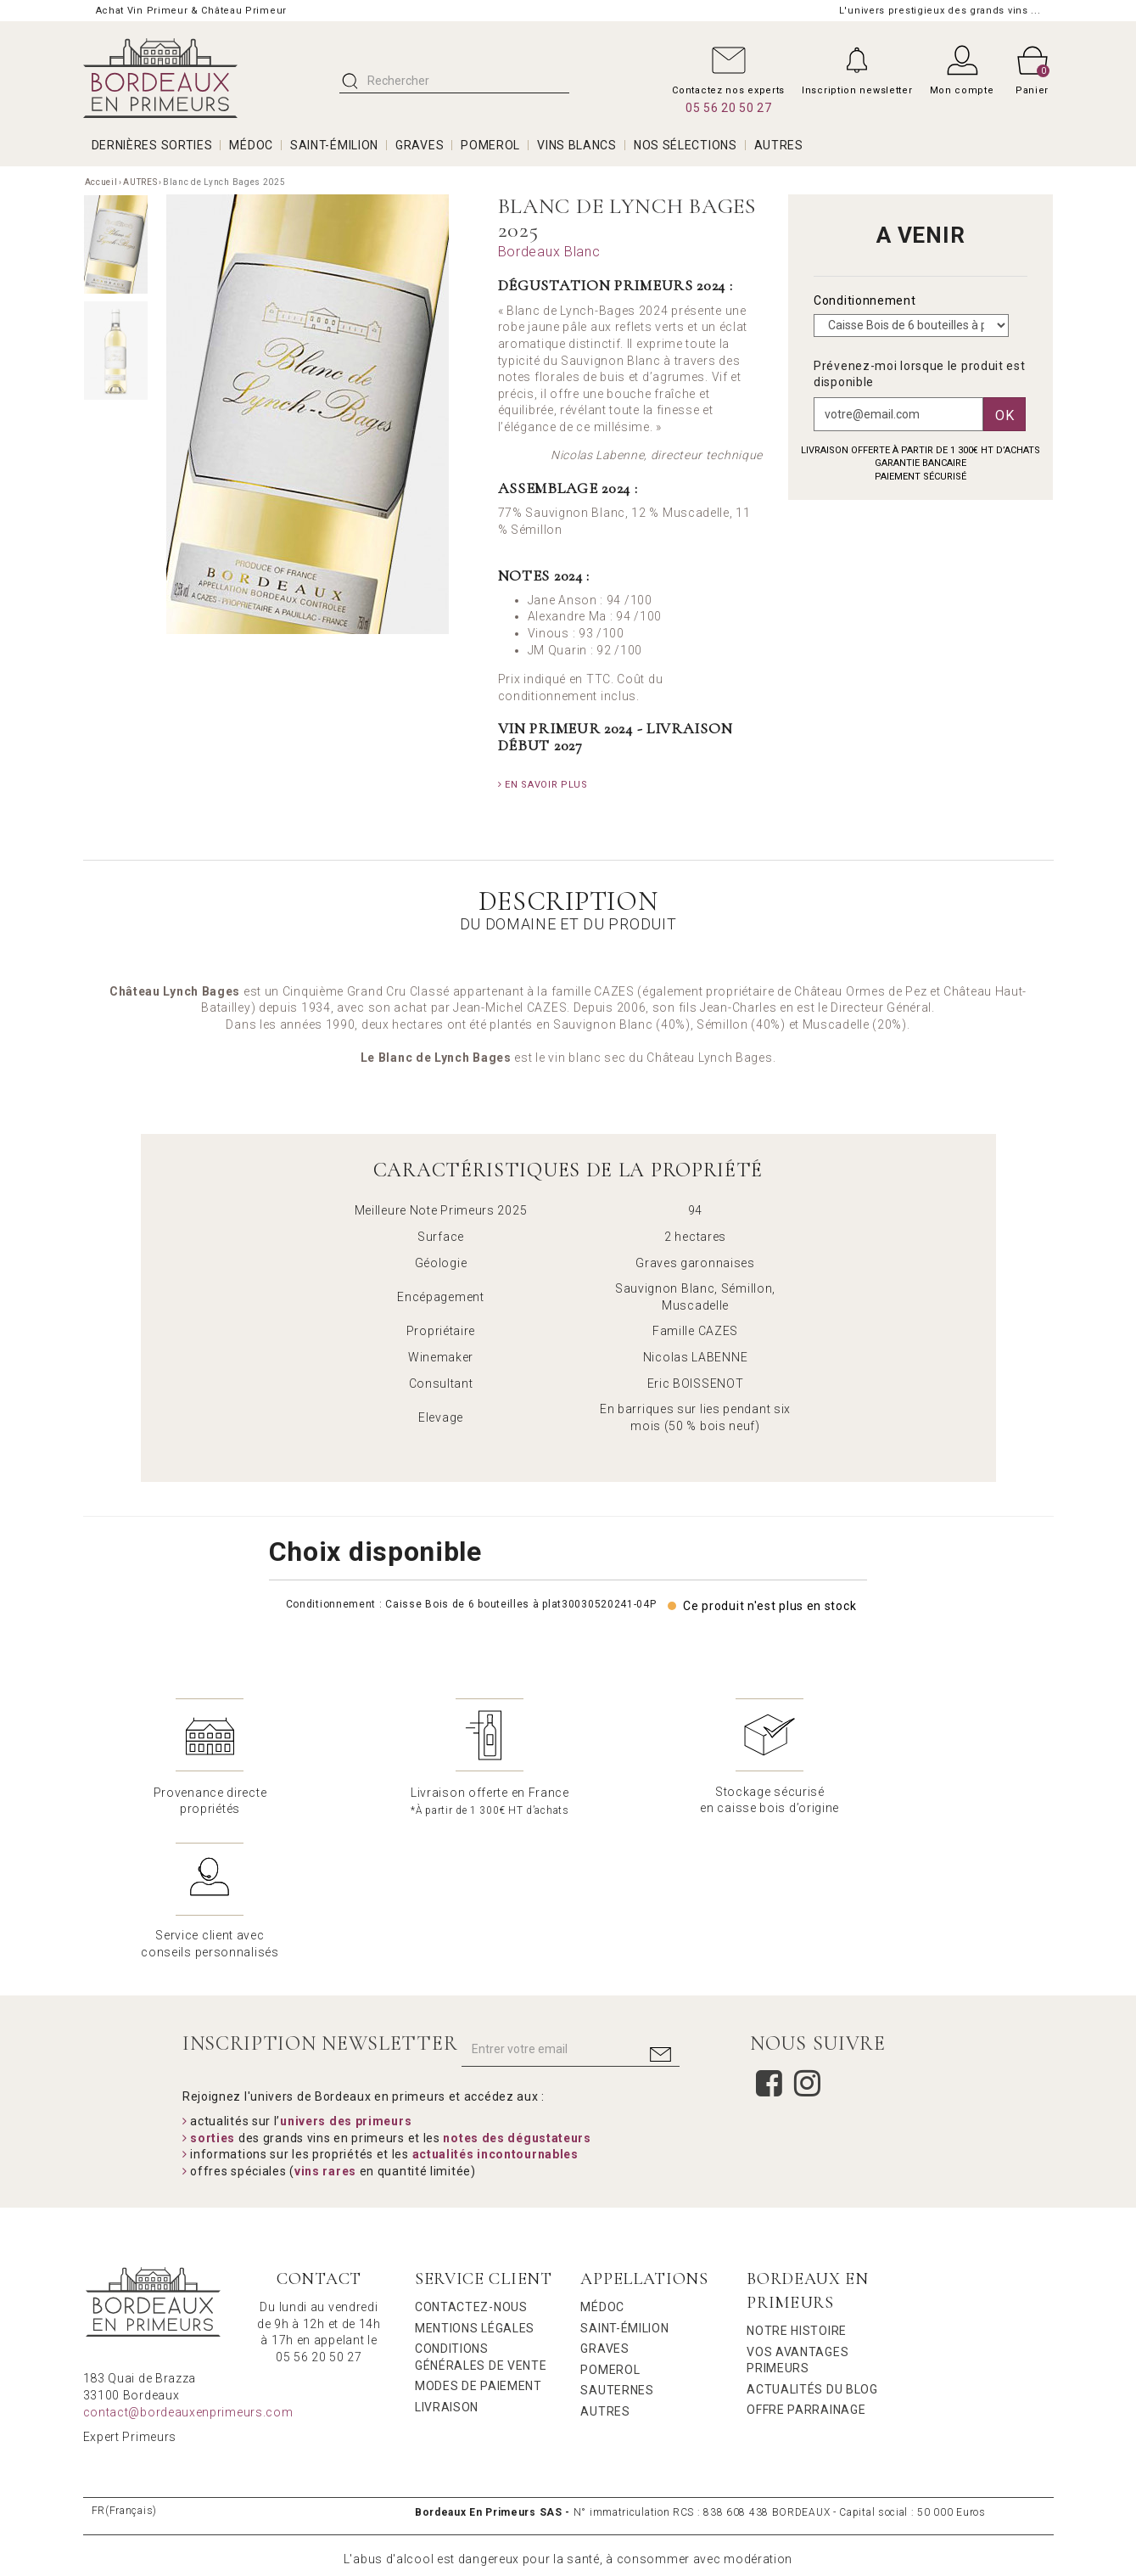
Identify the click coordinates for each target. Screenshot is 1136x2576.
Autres (605, 2267)
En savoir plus (543, 784)
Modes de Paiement (478, 2241)
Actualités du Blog (812, 2245)
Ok (1004, 415)
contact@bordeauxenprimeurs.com (188, 2268)
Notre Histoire (797, 2186)
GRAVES (419, 145)
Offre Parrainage (806, 2265)
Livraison (446, 2263)
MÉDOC (251, 145)
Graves (604, 2204)
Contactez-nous (471, 2162)
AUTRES (778, 145)
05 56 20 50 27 (729, 108)
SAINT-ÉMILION (334, 145)
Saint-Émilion (624, 2184)
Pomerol (610, 2225)
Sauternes (616, 2246)
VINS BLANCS (577, 145)
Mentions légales (474, 2184)
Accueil (101, 182)
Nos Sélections (685, 145)
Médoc (602, 2162)
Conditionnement (866, 300)
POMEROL (490, 145)
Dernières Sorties (152, 145)
